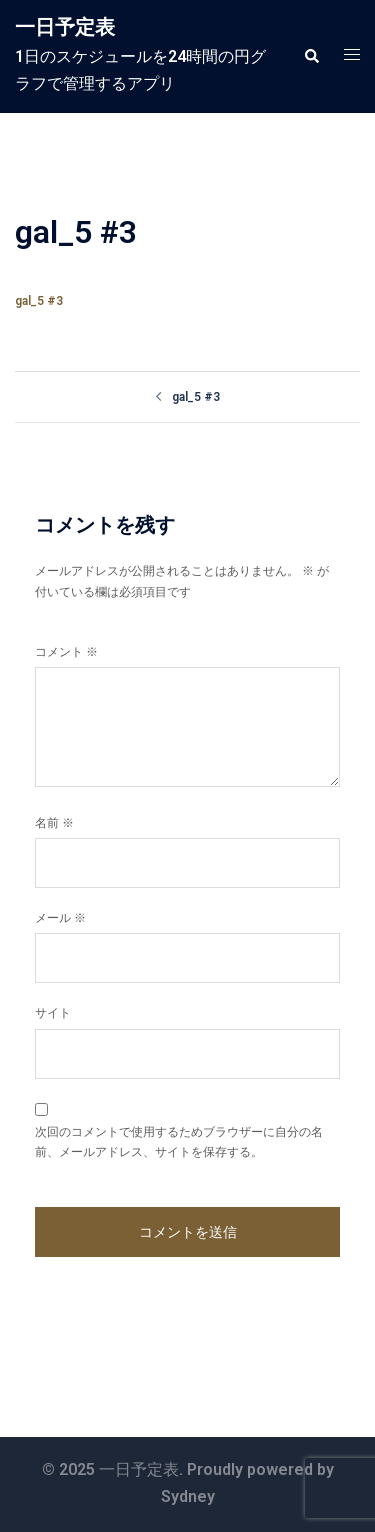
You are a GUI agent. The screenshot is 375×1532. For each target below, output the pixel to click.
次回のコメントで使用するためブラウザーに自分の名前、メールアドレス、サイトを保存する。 (179, 1142)
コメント (66, 652)
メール (60, 918)
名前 (54, 823)
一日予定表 (65, 27)
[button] (311, 56)
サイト (53, 1013)
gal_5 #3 (39, 301)
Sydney (188, 1496)
